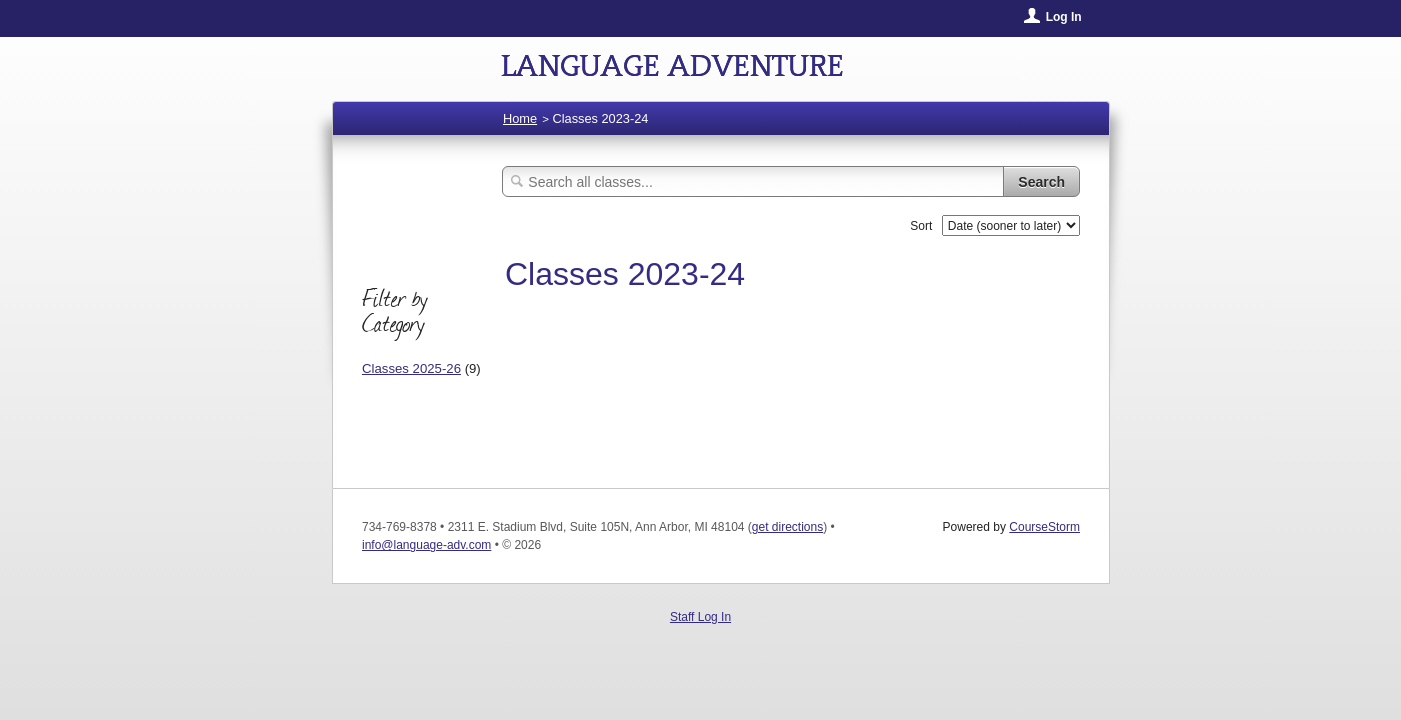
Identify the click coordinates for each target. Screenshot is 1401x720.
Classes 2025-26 (411, 368)
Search (1041, 182)
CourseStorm (1044, 527)
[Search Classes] (753, 181)
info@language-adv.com (426, 545)
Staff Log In (700, 617)
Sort (921, 226)
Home (520, 118)
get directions (787, 527)
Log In (1064, 17)
